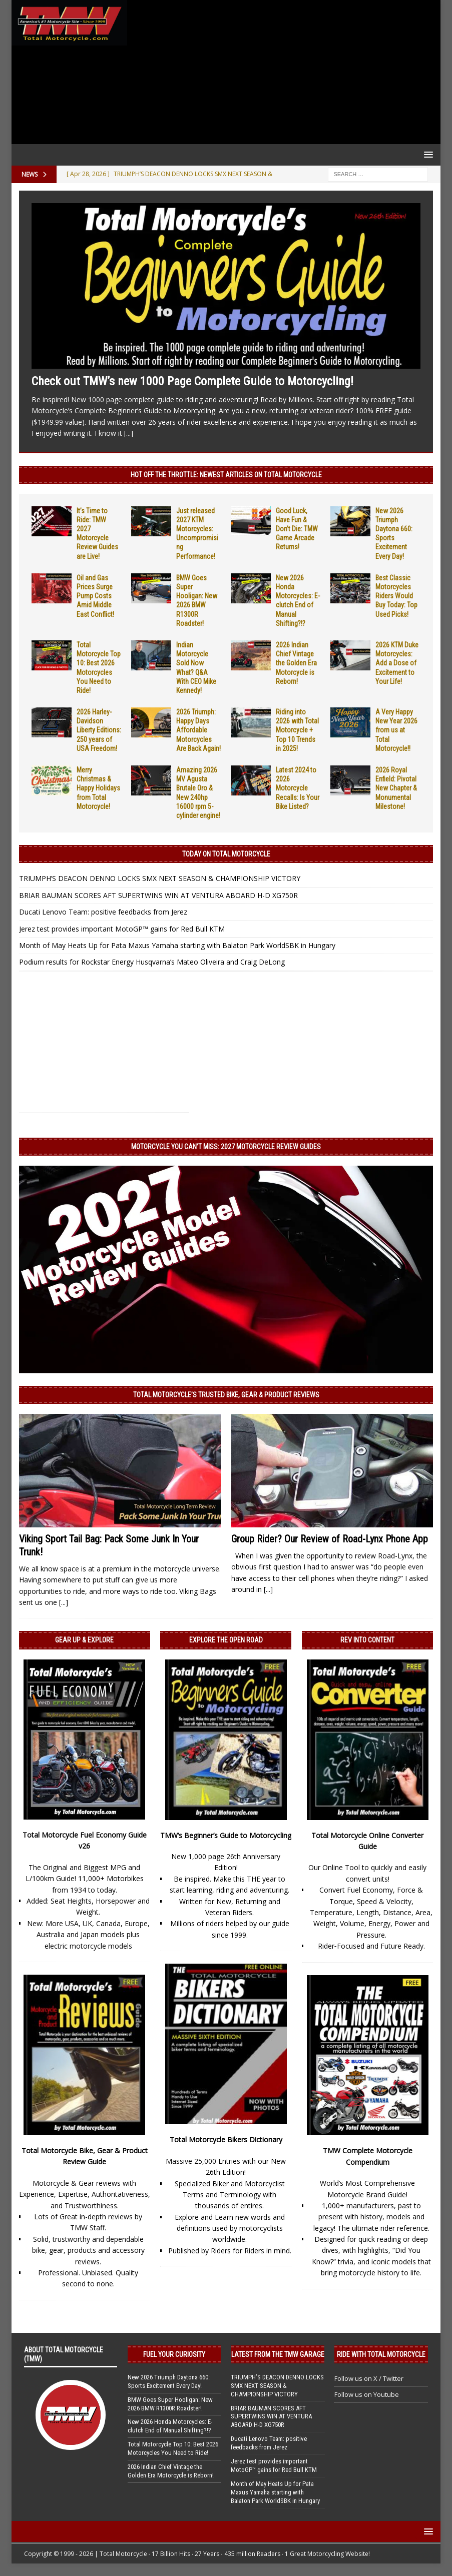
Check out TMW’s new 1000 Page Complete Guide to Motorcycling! (192, 381)
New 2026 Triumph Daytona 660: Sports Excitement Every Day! (169, 2381)
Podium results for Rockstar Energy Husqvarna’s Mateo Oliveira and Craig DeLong (152, 962)
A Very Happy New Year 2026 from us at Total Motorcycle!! (396, 730)
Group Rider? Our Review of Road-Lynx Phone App (329, 1539)
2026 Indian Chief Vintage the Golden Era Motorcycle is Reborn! (296, 663)
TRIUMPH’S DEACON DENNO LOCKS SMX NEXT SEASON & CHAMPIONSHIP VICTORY (159, 878)
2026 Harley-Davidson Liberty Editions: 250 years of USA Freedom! (99, 730)
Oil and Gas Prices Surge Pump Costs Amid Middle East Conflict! (95, 596)
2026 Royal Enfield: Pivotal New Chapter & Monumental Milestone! (396, 788)
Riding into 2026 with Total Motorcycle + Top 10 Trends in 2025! (297, 730)
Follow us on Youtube (366, 2394)
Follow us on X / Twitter (368, 2378)
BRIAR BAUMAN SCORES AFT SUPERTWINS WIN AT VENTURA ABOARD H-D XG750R (158, 895)
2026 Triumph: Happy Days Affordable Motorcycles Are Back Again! (198, 730)
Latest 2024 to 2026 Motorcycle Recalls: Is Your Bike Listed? (297, 788)
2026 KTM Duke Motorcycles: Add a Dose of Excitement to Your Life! (396, 663)
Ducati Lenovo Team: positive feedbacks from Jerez (103, 912)
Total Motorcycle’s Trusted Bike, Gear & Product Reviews (226, 1395)
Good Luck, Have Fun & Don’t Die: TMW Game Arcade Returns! (297, 529)
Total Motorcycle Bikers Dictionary (226, 2139)
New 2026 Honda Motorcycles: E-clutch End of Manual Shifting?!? (170, 2426)
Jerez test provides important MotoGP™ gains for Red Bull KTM (122, 929)
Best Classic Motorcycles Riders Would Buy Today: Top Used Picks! (396, 596)
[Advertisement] (282, 72)
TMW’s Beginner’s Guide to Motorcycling (225, 1835)
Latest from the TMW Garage (277, 2354)
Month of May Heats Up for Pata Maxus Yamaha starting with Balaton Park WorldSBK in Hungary (177, 945)
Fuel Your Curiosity (174, 2354)
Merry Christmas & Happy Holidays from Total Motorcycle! (98, 788)
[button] (426, 154)
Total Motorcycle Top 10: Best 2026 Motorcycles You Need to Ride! (173, 2448)
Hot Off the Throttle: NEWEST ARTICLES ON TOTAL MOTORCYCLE (226, 475)
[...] (128, 433)
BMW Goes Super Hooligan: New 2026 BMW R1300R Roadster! (170, 2404)
